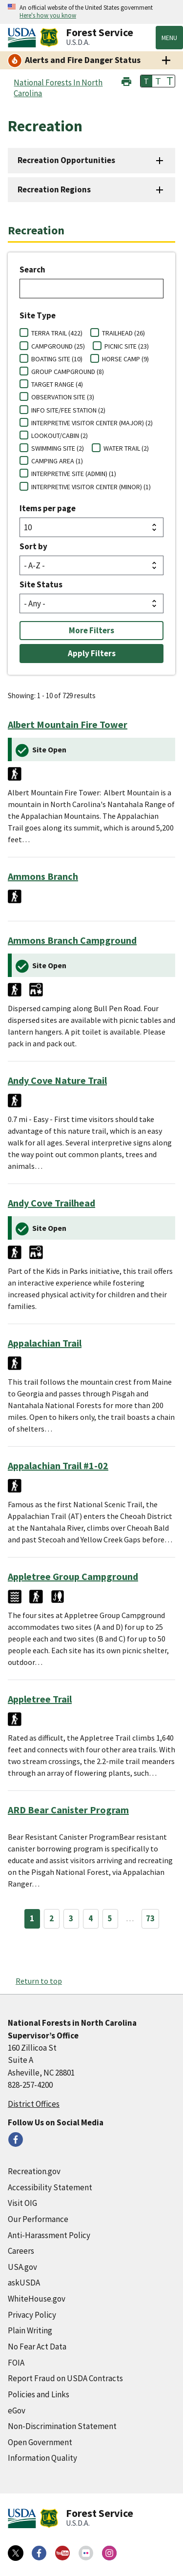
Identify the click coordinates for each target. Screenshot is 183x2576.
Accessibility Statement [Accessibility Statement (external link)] (50, 2187)
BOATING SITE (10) (56, 358)
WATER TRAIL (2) (126, 448)
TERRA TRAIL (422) (56, 333)
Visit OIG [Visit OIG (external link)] (22, 2203)
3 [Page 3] (71, 1918)
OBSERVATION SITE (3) (62, 397)
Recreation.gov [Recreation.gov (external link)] (34, 2171)
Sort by (33, 546)
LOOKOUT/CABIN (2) (59, 435)
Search (32, 269)
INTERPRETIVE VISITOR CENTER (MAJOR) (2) (92, 422)
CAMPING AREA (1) (57, 461)
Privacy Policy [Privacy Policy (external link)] (32, 2314)
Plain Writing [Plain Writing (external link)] (30, 2330)
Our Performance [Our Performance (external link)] (38, 2219)
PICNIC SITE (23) (126, 346)
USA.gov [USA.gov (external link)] (22, 2267)
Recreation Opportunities (66, 160)
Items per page (48, 508)
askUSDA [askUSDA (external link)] (24, 2282)
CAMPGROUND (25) (58, 346)
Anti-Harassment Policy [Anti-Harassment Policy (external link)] (49, 2235)
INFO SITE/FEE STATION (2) (68, 410)
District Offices (34, 2103)
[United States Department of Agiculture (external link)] (24, 37)
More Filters (91, 630)
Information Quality (42, 2457)
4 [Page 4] (90, 1918)
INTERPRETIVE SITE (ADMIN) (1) (73, 473)
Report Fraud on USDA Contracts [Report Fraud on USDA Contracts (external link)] (65, 2378)
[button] (126, 80)
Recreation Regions (54, 189)
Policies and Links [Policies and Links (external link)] (38, 2394)
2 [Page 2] (51, 1918)
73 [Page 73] (150, 1918)
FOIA (16, 2362)
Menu (169, 37)
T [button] (146, 81)
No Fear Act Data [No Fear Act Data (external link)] (37, 2346)
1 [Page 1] (32, 1918)
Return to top (39, 1981)
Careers (21, 2250)
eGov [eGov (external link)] (16, 2410)
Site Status (41, 584)
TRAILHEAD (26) (123, 333)
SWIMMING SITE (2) (57, 448)
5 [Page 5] (110, 1918)
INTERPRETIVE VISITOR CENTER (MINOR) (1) (91, 486)
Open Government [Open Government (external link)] (40, 2442)
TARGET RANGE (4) (57, 384)
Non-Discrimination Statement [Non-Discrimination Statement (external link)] (62, 2426)
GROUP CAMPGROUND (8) (67, 371)
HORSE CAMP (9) (125, 358)
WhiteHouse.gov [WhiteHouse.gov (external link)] (36, 2298)
